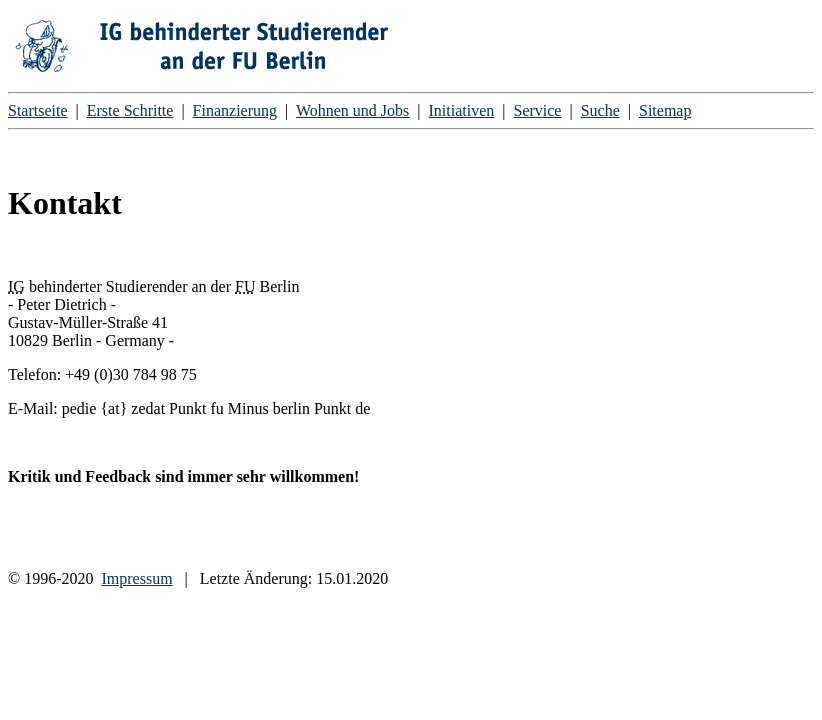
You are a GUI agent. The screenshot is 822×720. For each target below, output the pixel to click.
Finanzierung (235, 110)
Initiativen (462, 110)
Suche (600, 110)
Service (537, 110)
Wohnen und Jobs (352, 110)
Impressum (136, 578)
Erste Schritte (130, 110)
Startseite (38, 110)
